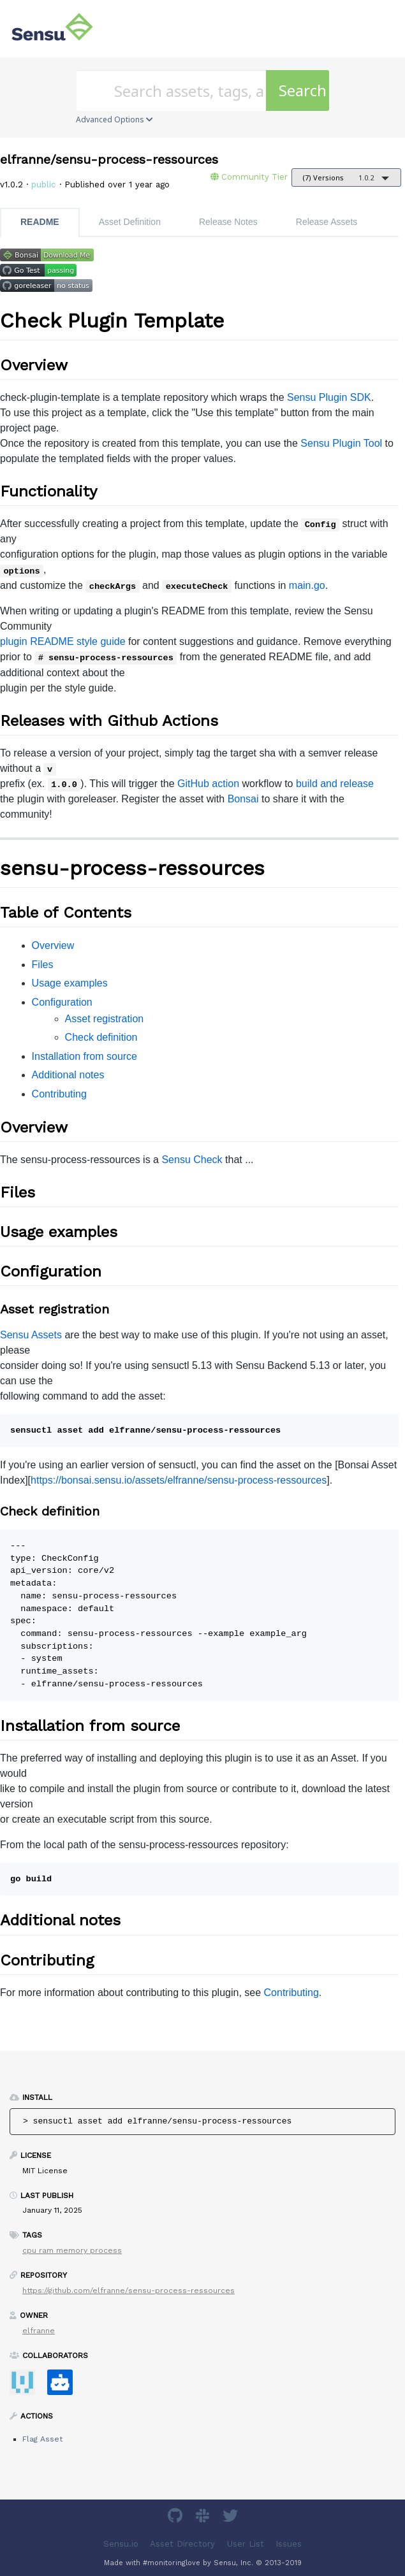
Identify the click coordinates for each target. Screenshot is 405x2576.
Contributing (59, 1094)
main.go (307, 585)
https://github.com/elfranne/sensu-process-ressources (128, 2290)
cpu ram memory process (72, 2250)
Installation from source (84, 1056)
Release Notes (228, 222)
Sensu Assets (31, 1334)
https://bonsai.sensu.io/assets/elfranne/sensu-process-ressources (179, 1480)
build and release (335, 783)
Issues (289, 2544)
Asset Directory (182, 2544)
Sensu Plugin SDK (329, 397)
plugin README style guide (63, 641)
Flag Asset (42, 2439)
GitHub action (208, 783)
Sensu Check (191, 1159)
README (39, 222)
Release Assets (327, 222)
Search (303, 90)
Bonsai (243, 798)
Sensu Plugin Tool (341, 443)
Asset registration (104, 1018)
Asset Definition (130, 222)
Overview (53, 945)
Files (43, 964)
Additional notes (68, 1074)
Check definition (101, 1037)
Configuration (62, 1002)
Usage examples (70, 983)
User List (245, 2544)
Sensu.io (120, 2544)
